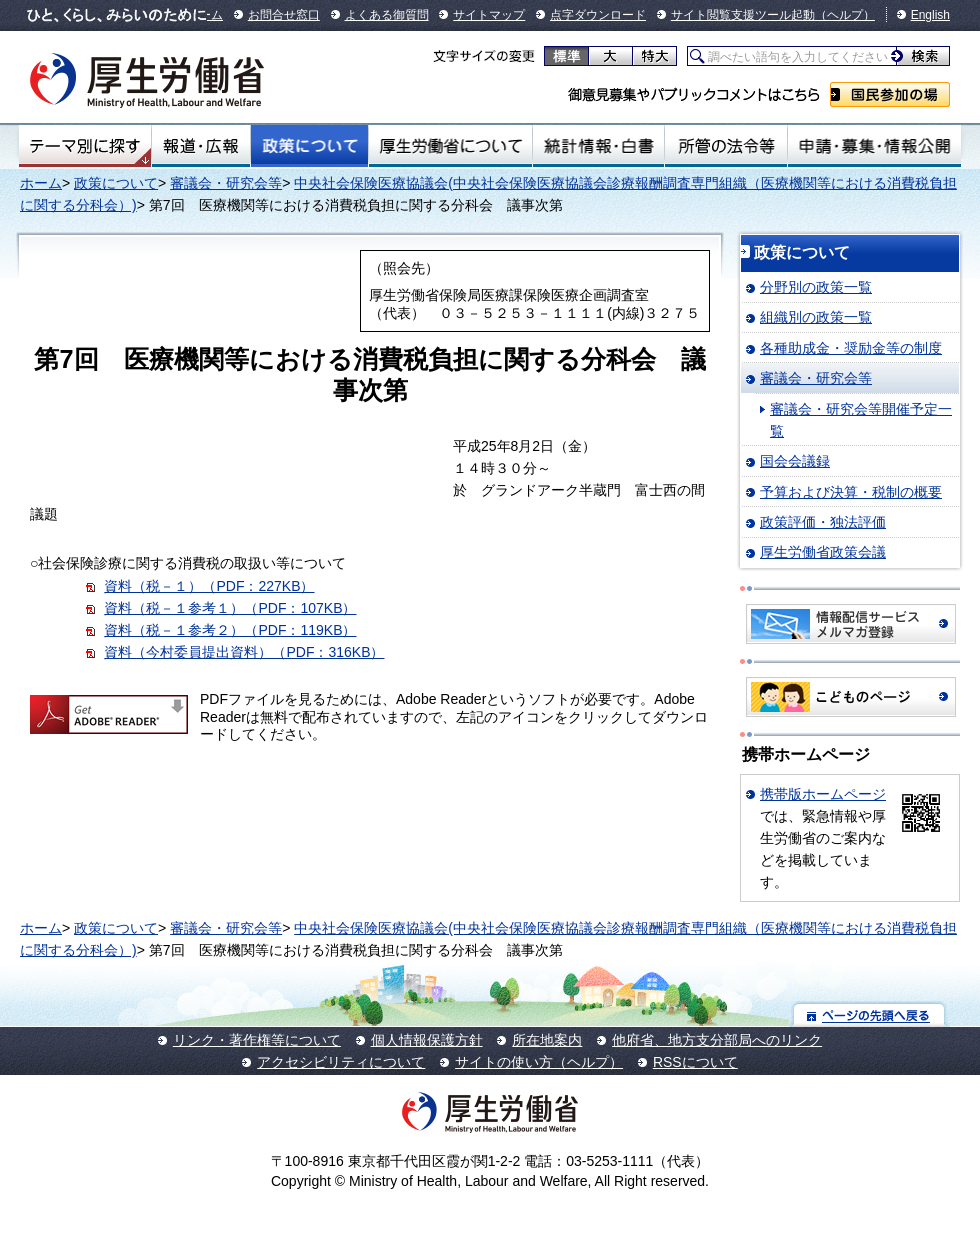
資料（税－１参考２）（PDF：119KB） (230, 630)
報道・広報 (201, 146)
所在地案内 (547, 1040)
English (930, 15)
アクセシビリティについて (341, 1062)
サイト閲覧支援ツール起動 (743, 15)
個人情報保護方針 (427, 1040)
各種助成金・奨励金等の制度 (851, 348)
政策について (309, 146)
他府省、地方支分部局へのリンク (717, 1040)
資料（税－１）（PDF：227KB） (209, 586)
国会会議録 (795, 461)
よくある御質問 (387, 15)
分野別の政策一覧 (816, 287)
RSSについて (695, 1062)
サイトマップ (489, 15)
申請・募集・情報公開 (874, 146)
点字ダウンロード (598, 15)
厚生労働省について (451, 146)
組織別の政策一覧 (816, 317)
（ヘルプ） (845, 15)
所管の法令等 (725, 146)
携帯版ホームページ (823, 794)
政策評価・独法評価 (823, 522)
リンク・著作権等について (257, 1040)
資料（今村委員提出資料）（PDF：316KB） (244, 652)
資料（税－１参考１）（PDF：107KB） (230, 608)
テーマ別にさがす (85, 146)
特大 (654, 56)
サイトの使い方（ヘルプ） (539, 1062)
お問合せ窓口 (284, 15)
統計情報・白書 (598, 146)
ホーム (41, 183)
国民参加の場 (890, 94)
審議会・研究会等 (226, 183)
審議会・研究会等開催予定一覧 (861, 420)
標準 (566, 56)
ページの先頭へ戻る (869, 1014)
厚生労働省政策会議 (823, 552)
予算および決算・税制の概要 (851, 492)
